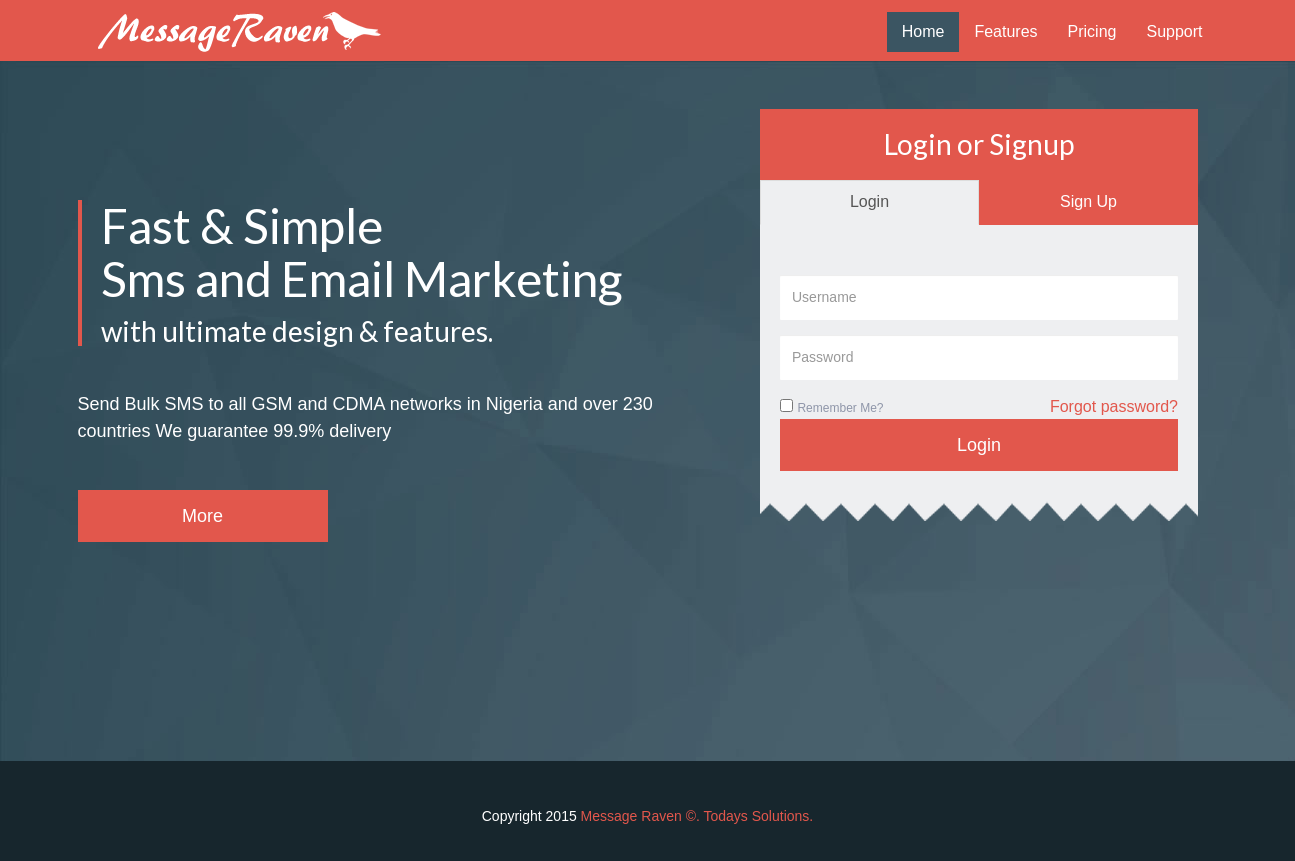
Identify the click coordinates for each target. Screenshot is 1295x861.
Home (923, 31)
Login (869, 201)
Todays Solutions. (759, 816)
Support (1174, 31)
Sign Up (1088, 201)
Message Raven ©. (642, 816)
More (202, 516)
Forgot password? (1114, 406)
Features (1005, 31)
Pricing (1092, 31)
